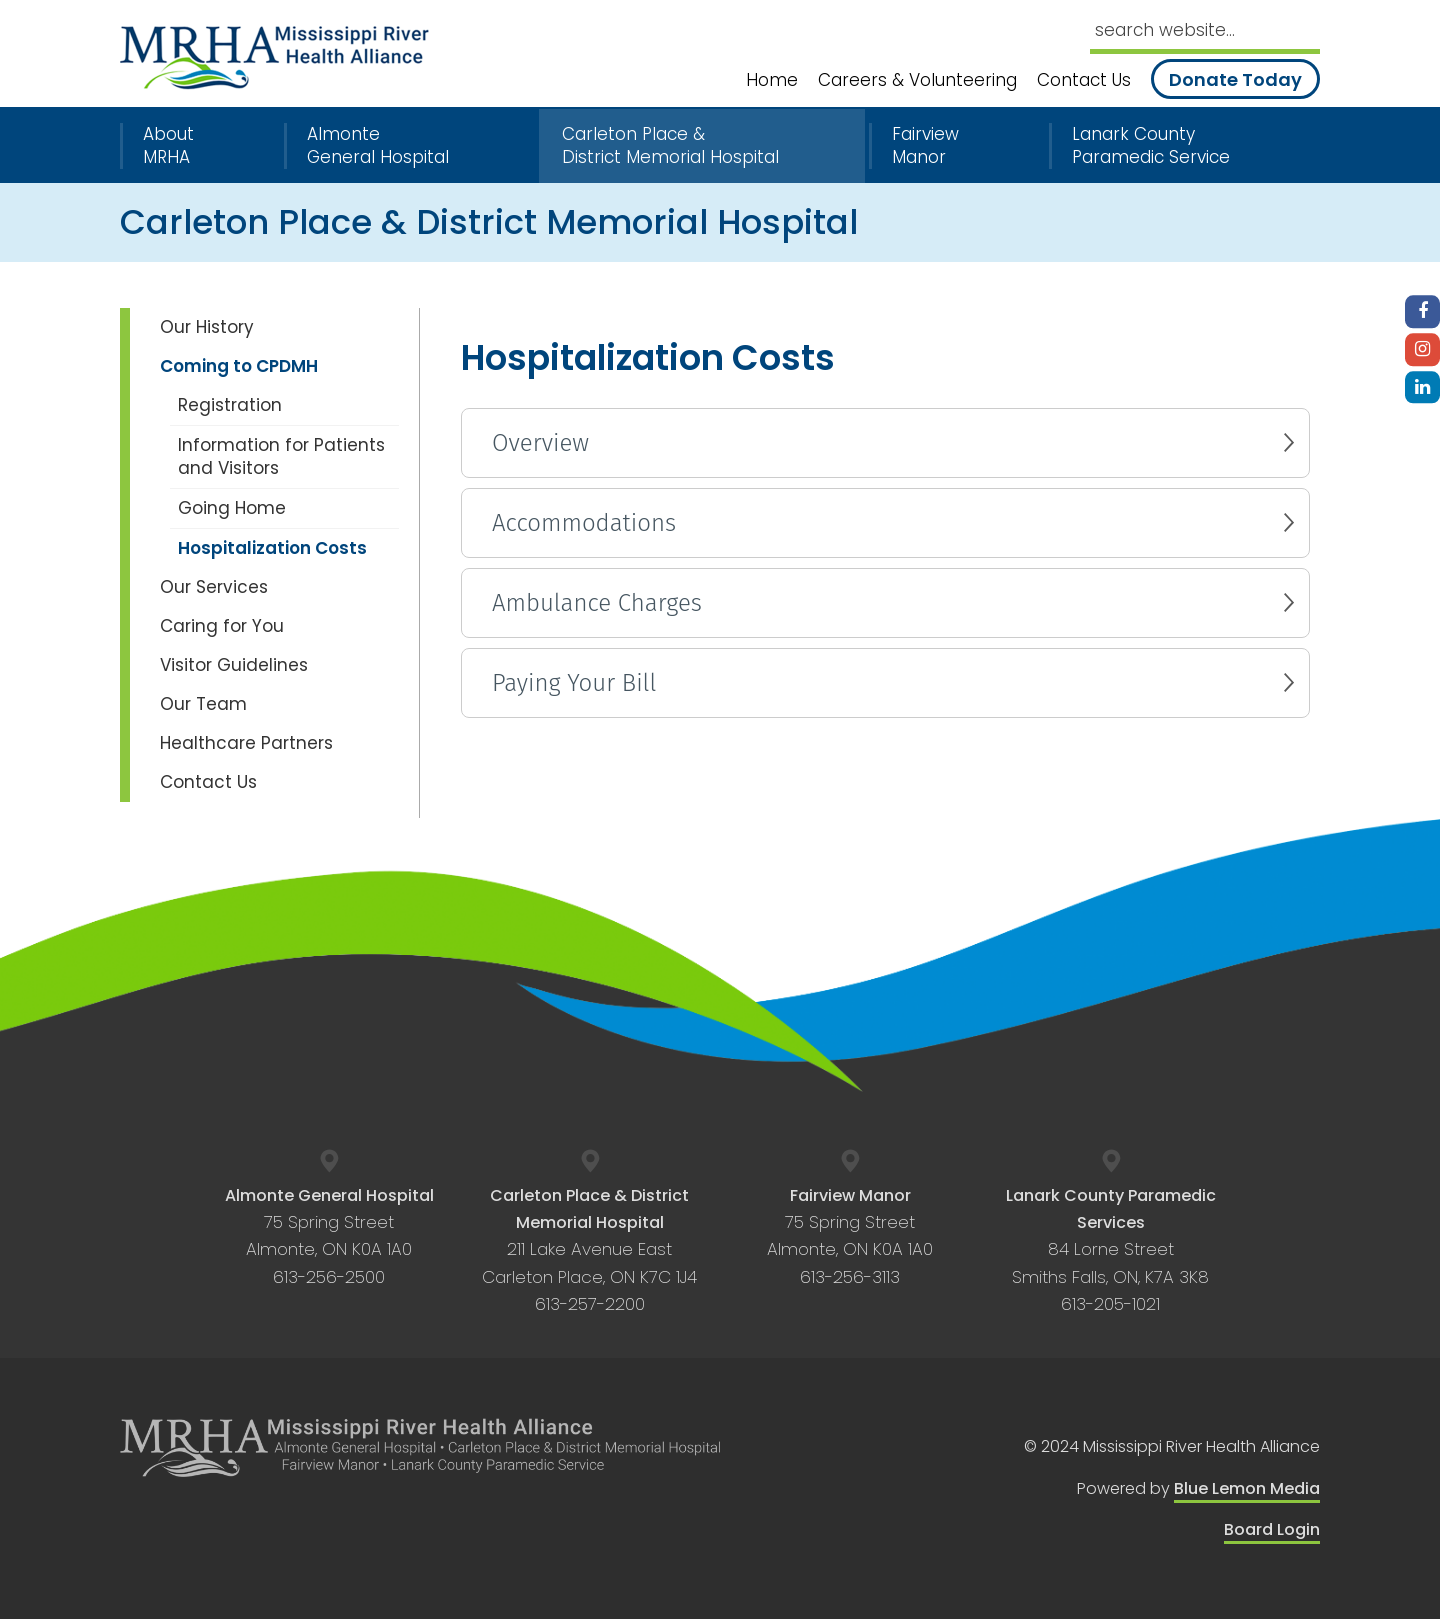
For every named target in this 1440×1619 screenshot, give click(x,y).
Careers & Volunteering (917, 80)
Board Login (1272, 1529)
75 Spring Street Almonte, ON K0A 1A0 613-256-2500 (329, 1236)
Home (772, 80)
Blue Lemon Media (1247, 1488)
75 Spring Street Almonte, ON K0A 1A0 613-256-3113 (850, 1236)
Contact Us (1084, 80)
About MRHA (168, 146)
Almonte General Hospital (378, 146)
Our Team (203, 704)
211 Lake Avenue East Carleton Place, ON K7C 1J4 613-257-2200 (589, 1250)
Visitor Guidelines (234, 665)
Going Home (232, 508)
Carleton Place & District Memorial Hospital (670, 146)
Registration (230, 405)
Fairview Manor (925, 146)
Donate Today (1235, 79)
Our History (207, 327)
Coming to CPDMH (239, 366)
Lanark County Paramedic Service (1151, 146)
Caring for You (222, 626)
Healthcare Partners (246, 743)
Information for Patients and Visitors (281, 456)
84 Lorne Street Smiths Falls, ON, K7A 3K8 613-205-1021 (1111, 1250)
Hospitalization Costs (272, 548)
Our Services (214, 587)
